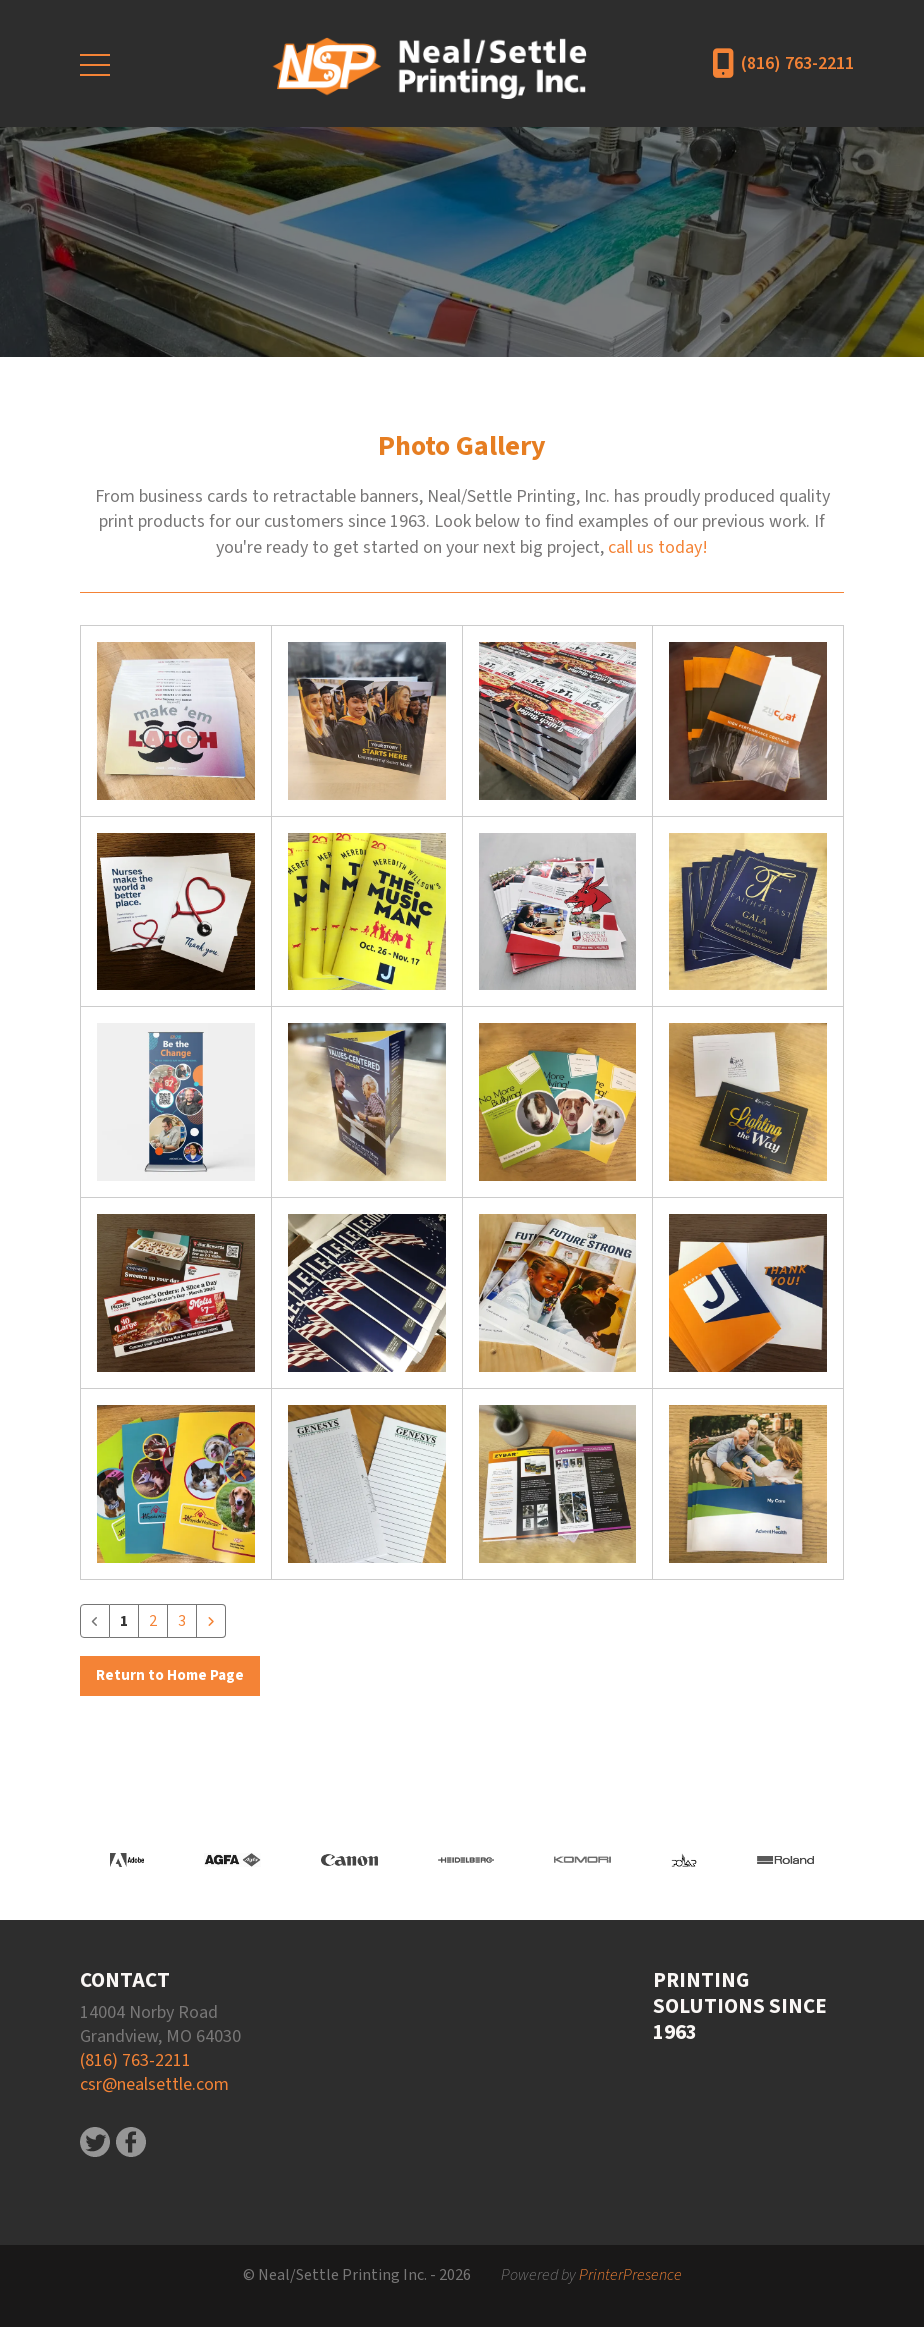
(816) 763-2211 (797, 63)
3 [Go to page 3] (182, 1621)
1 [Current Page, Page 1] (124, 1621)
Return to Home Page (170, 1675)
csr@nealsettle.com (154, 2084)
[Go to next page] (211, 1621)
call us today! (658, 547)
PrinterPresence (630, 2275)
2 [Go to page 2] (153, 1621)
